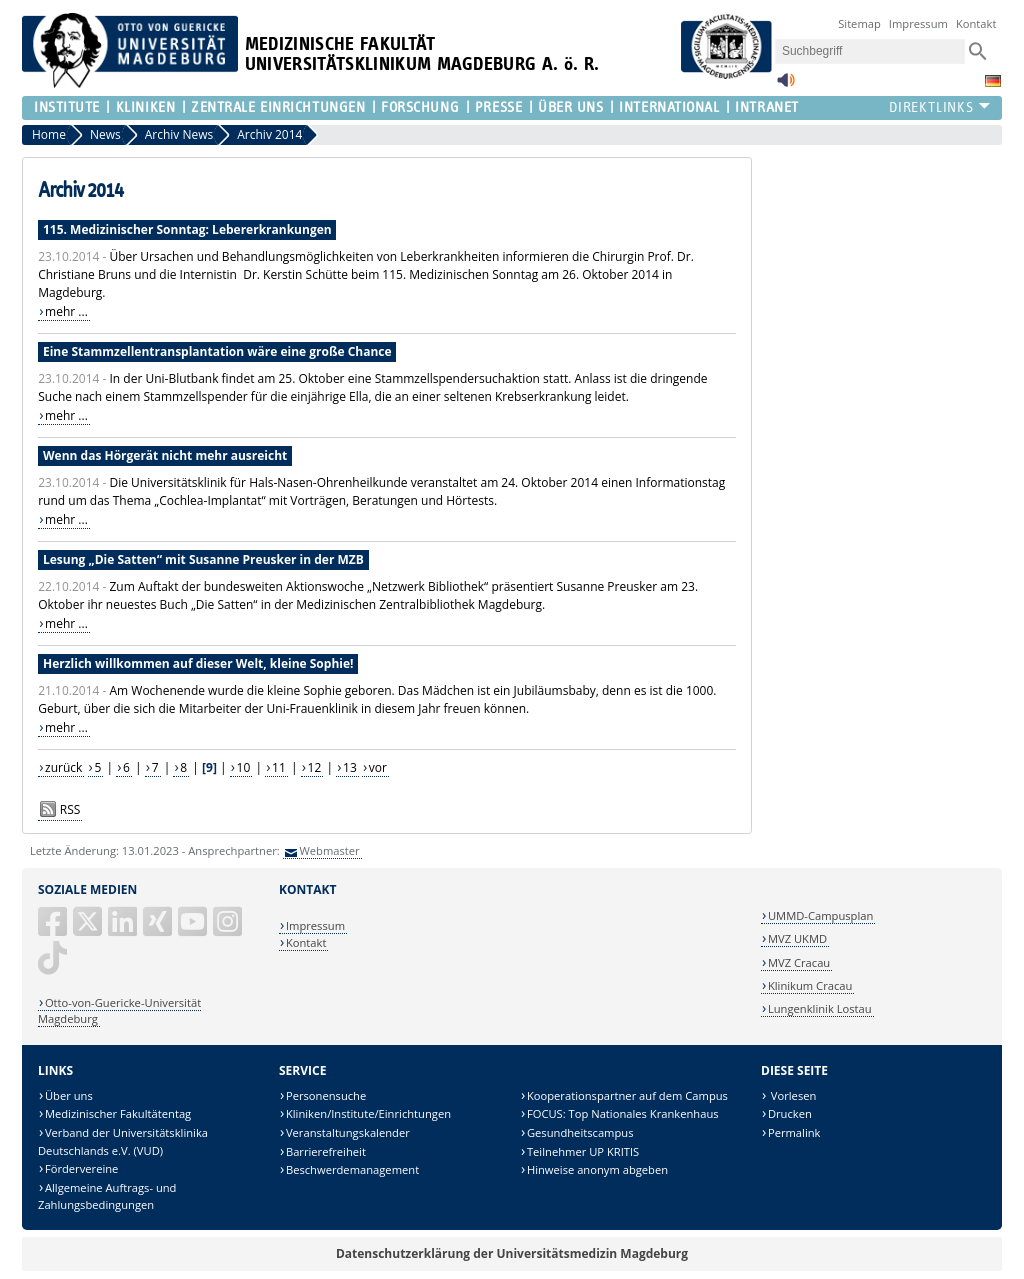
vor (378, 767)
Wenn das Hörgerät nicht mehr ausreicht (165, 455)
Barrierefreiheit (326, 1151)
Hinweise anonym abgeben (597, 1169)
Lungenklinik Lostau (820, 1008)
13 (350, 767)
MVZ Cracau (799, 962)
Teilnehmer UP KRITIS (583, 1151)
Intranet (766, 107)
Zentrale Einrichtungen (278, 107)
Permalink (794, 1132)
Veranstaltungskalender (348, 1132)
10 (244, 767)
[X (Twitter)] (89, 929)
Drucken (790, 1113)
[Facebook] (54, 929)
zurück (63, 767)
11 (279, 767)
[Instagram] (229, 929)
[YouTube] (194, 929)
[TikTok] (54, 965)
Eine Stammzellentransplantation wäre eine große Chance (217, 351)
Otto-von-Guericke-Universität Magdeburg (119, 1010)
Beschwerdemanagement (352, 1169)
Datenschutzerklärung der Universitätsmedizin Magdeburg (512, 1253)
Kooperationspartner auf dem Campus (627, 1095)
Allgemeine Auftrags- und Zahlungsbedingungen (107, 1196)
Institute (67, 107)
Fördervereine (81, 1168)
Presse (498, 107)
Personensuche (326, 1095)
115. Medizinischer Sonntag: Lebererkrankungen (187, 229)
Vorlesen (792, 1095)
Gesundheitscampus (580, 1132)
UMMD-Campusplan (820, 915)
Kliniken (145, 107)
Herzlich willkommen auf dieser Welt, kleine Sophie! (198, 663)
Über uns (69, 1095)
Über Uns (570, 107)
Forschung (420, 107)
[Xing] (159, 929)
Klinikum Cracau (810, 985)
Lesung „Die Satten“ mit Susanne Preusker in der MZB (203, 559)
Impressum (918, 23)
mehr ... (66, 311)
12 (315, 767)
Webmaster (329, 850)
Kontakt (976, 23)
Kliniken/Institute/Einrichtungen (368, 1113)
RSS (70, 809)
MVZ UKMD (797, 938)
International (669, 107)
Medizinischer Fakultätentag (118, 1113)
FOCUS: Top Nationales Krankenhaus (623, 1113)
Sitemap (859, 23)
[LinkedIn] (124, 929)
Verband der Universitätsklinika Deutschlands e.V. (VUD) (123, 1141)
